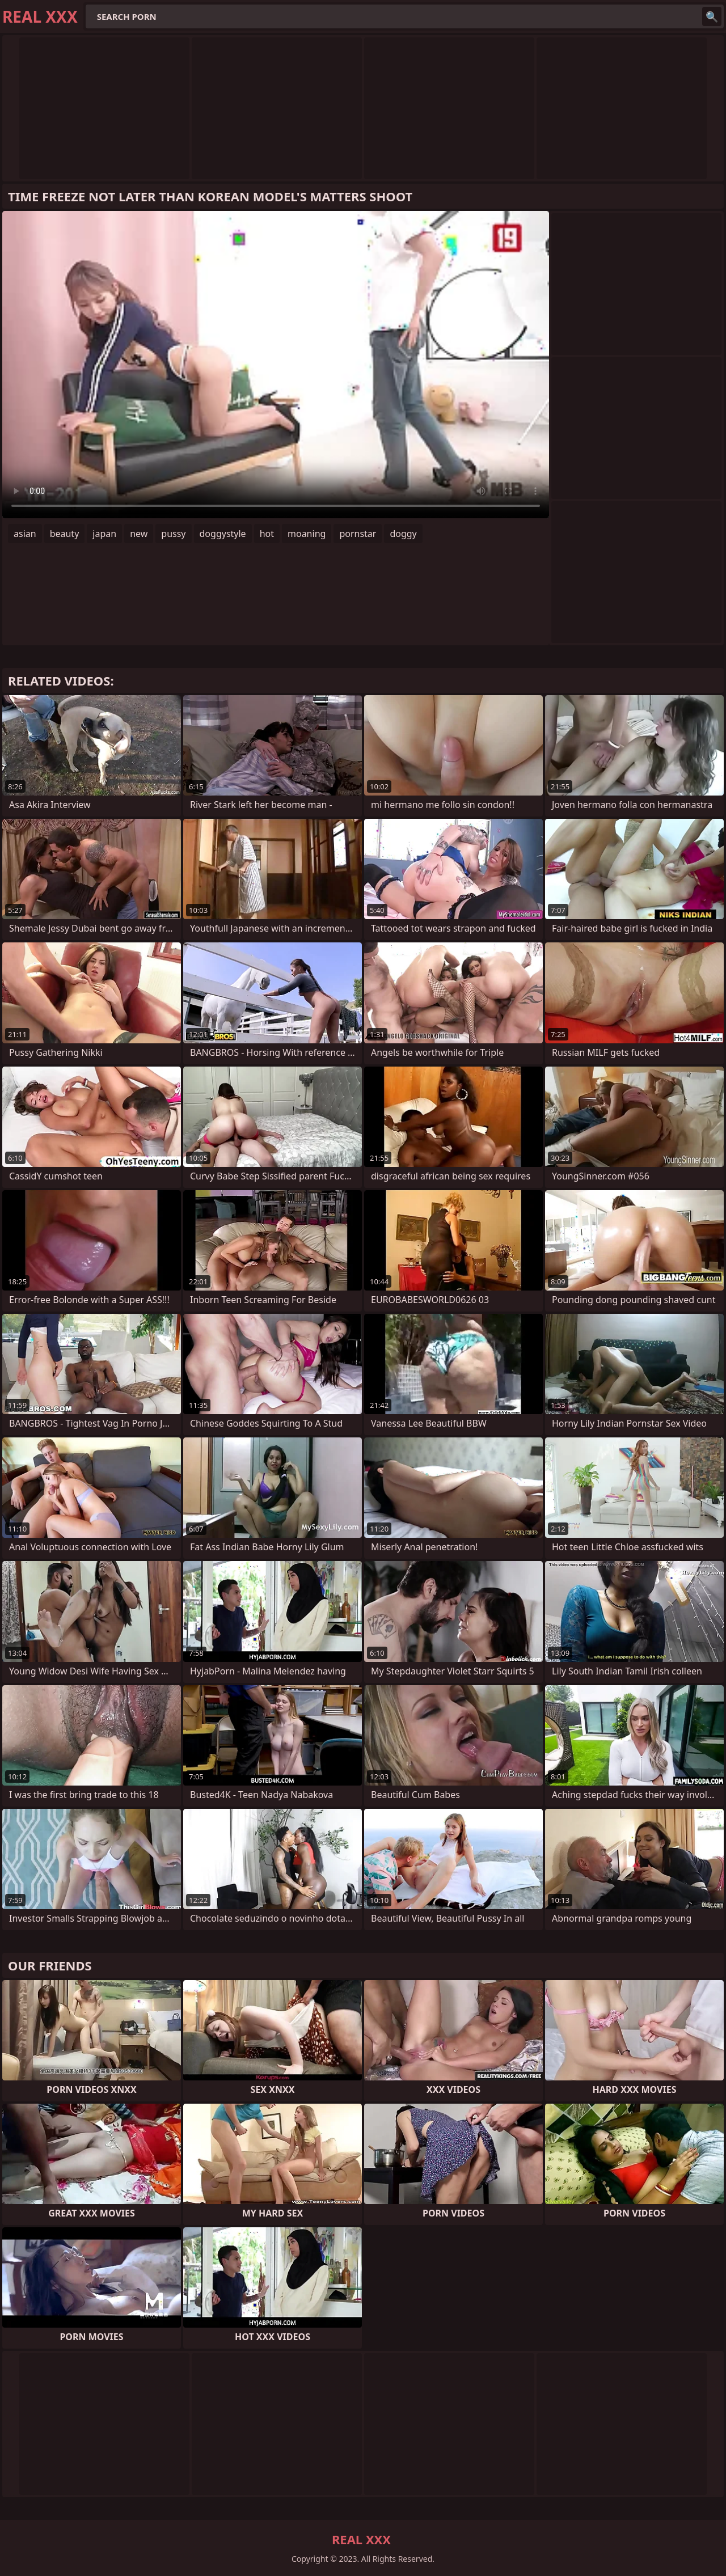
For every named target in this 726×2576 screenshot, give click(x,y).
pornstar (357, 533)
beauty (64, 533)
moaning (307, 533)
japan (104, 533)
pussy (173, 533)
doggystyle (223, 533)
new (138, 533)
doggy (403, 533)
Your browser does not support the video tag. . (275, 364)
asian (25, 533)
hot (267, 533)
